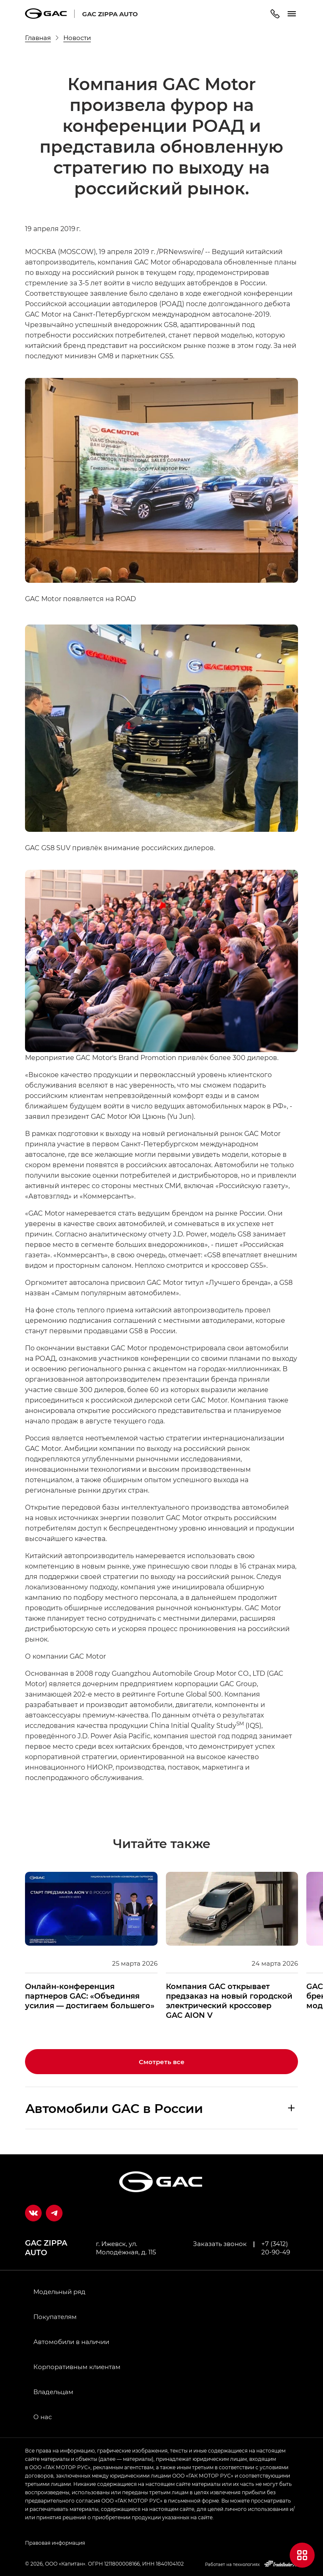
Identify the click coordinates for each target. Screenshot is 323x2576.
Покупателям (55, 2316)
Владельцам (53, 2391)
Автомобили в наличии (71, 2341)
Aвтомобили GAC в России (114, 2108)
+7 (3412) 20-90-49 (275, 2247)
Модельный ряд (59, 2291)
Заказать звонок (220, 2243)
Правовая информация (55, 2542)
